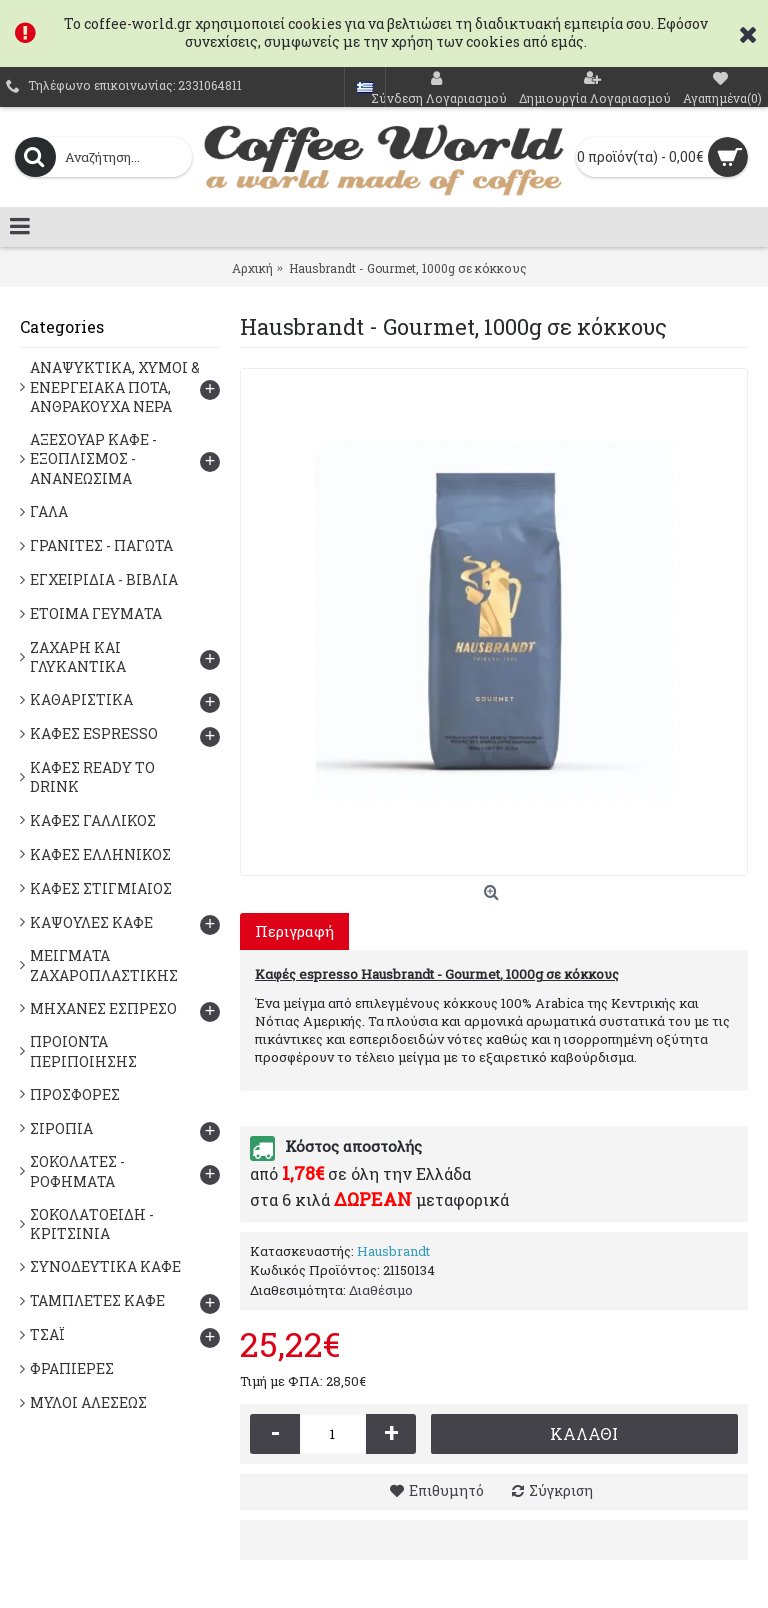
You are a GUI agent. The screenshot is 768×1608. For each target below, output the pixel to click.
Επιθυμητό (446, 1490)
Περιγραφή (294, 931)
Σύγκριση (561, 1490)
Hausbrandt (393, 1251)
